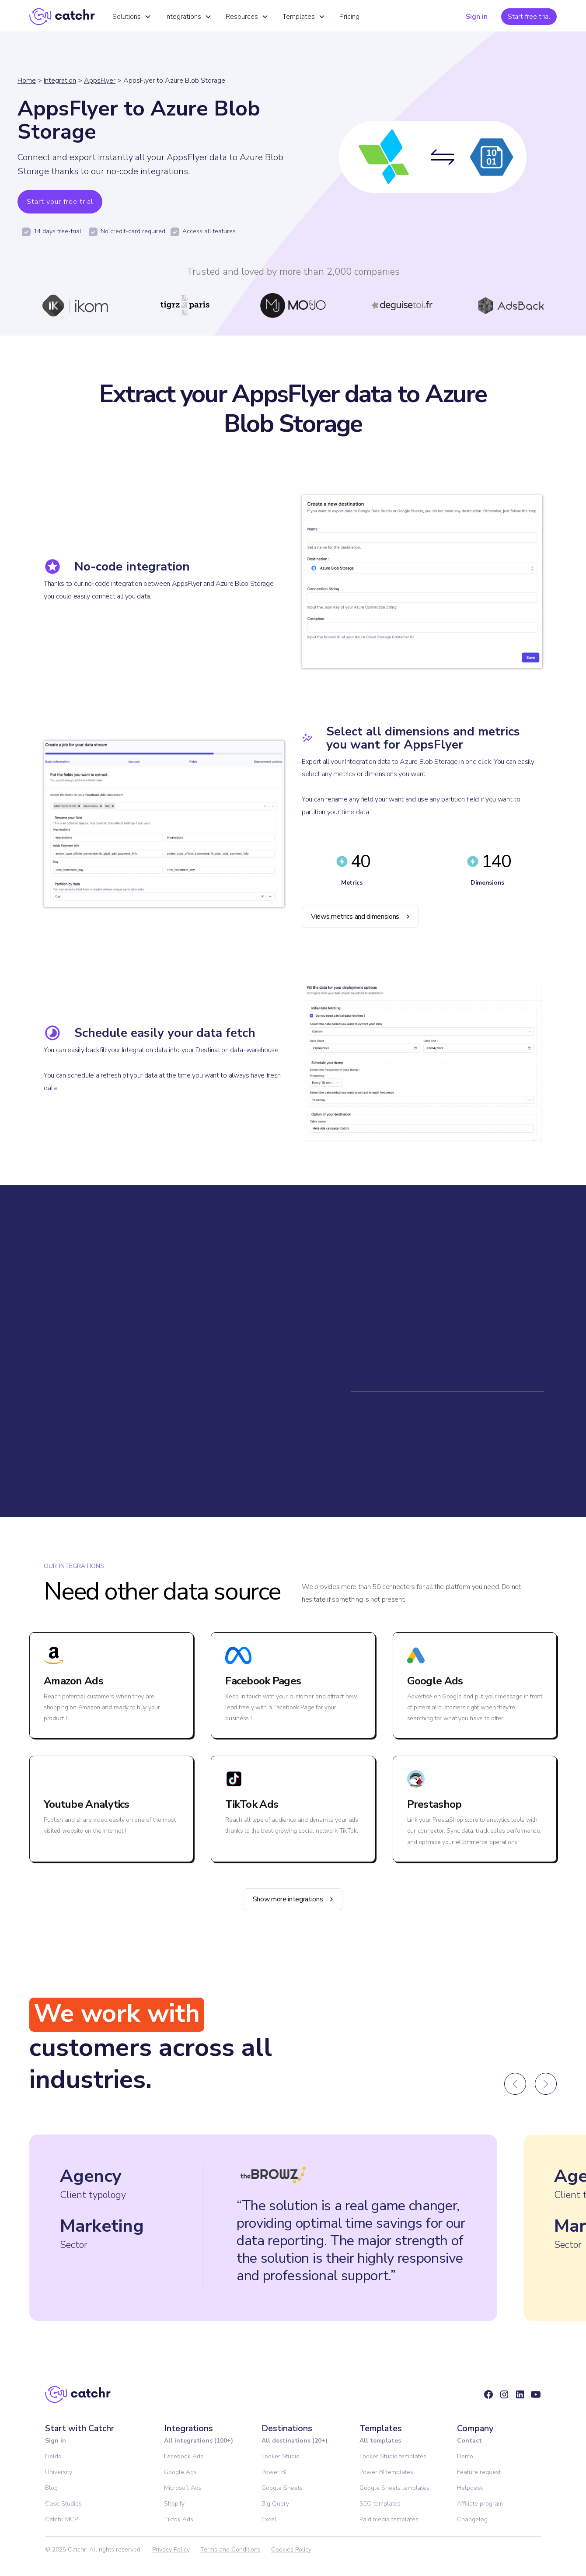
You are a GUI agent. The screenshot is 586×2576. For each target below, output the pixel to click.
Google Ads (180, 2472)
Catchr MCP (61, 2519)
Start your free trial (60, 201)
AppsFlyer (99, 80)
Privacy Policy (171, 2549)
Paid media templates (389, 2519)
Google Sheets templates (394, 2488)
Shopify (174, 2503)
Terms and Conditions (230, 2549)
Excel (269, 2519)
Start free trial (529, 16)
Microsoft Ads (183, 2488)
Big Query (275, 2503)
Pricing (349, 16)
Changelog (472, 2519)
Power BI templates (386, 2472)
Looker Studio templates (392, 2456)
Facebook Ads (183, 2456)
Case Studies (63, 2503)
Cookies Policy (291, 2549)
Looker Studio (281, 2456)
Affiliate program (480, 2503)
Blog (51, 2488)
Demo (465, 2456)
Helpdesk (470, 2488)
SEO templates (380, 2503)
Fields (53, 2456)
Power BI (274, 2472)
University (58, 2472)
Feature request (479, 2472)
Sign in (477, 16)
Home (26, 80)
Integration (60, 80)
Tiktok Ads (178, 2519)
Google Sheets (282, 2488)
